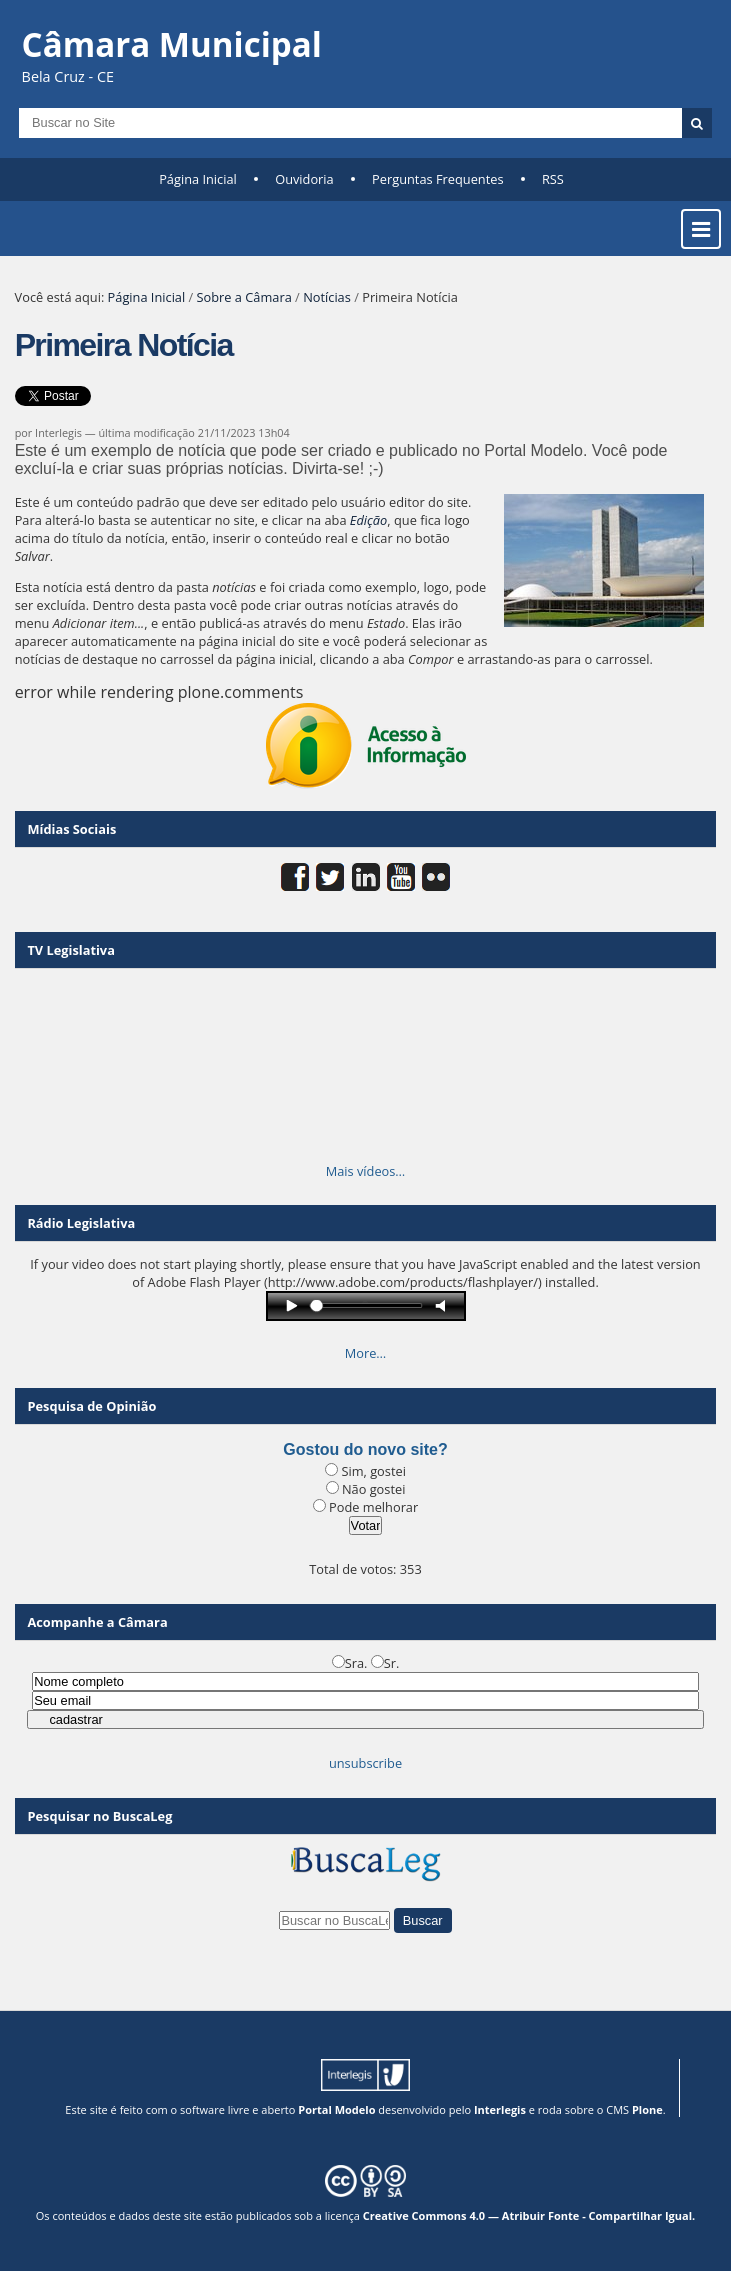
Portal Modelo (336, 2109)
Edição (368, 520)
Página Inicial (198, 179)
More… (366, 1353)
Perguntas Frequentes (437, 179)
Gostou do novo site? (365, 1449)
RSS (553, 179)
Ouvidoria (304, 179)
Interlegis (500, 2109)
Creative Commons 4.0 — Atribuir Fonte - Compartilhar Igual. (529, 2215)
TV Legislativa (70, 950)
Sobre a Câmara (244, 297)
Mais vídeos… (366, 1171)
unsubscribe (365, 1763)
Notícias (327, 297)
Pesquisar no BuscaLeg (99, 1816)
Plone (647, 2109)
